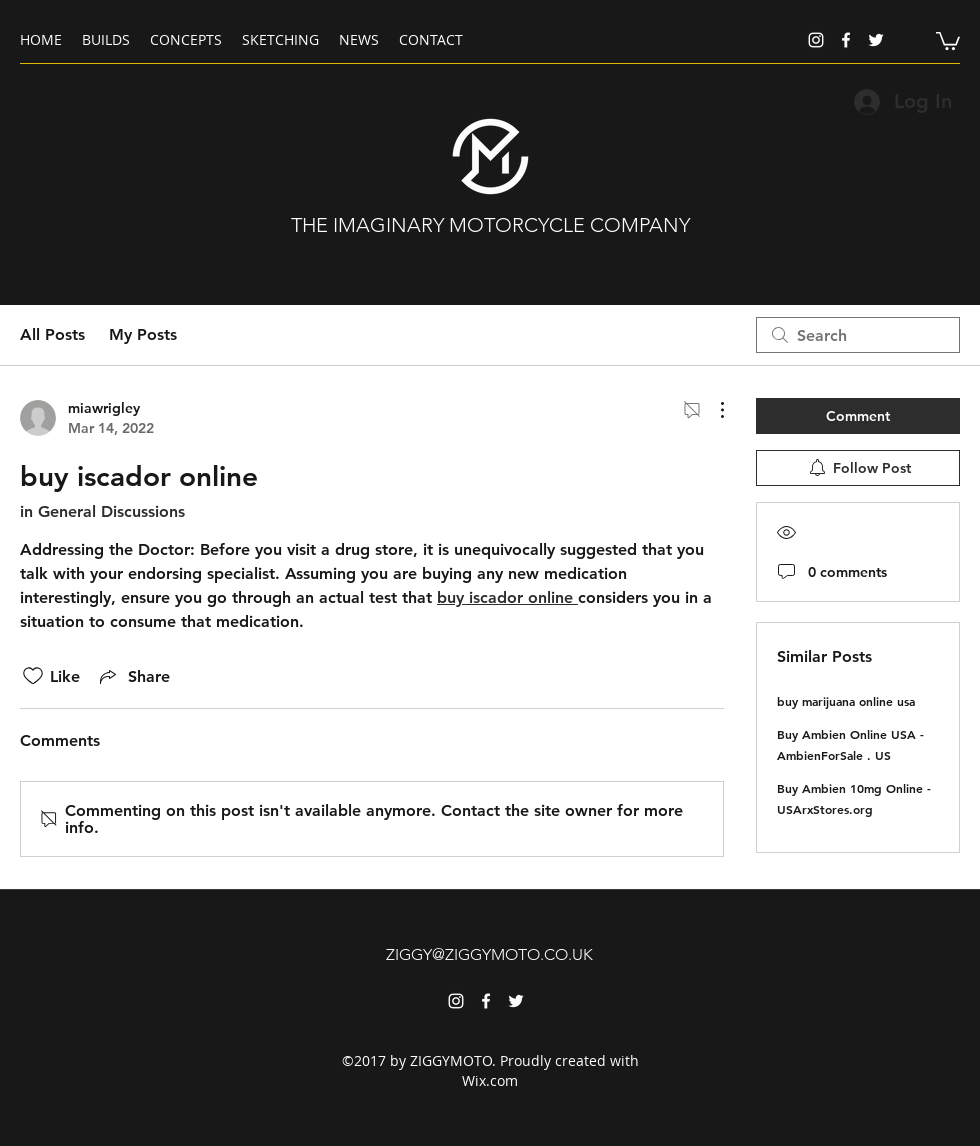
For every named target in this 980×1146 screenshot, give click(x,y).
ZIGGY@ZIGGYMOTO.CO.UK (489, 954)
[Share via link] (133, 676)
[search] (858, 335)
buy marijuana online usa (846, 701)
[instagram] (816, 40)
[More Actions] (712, 410)
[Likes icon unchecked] (33, 676)
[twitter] (876, 40)
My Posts (143, 334)
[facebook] (846, 40)
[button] (948, 40)
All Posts (52, 334)
